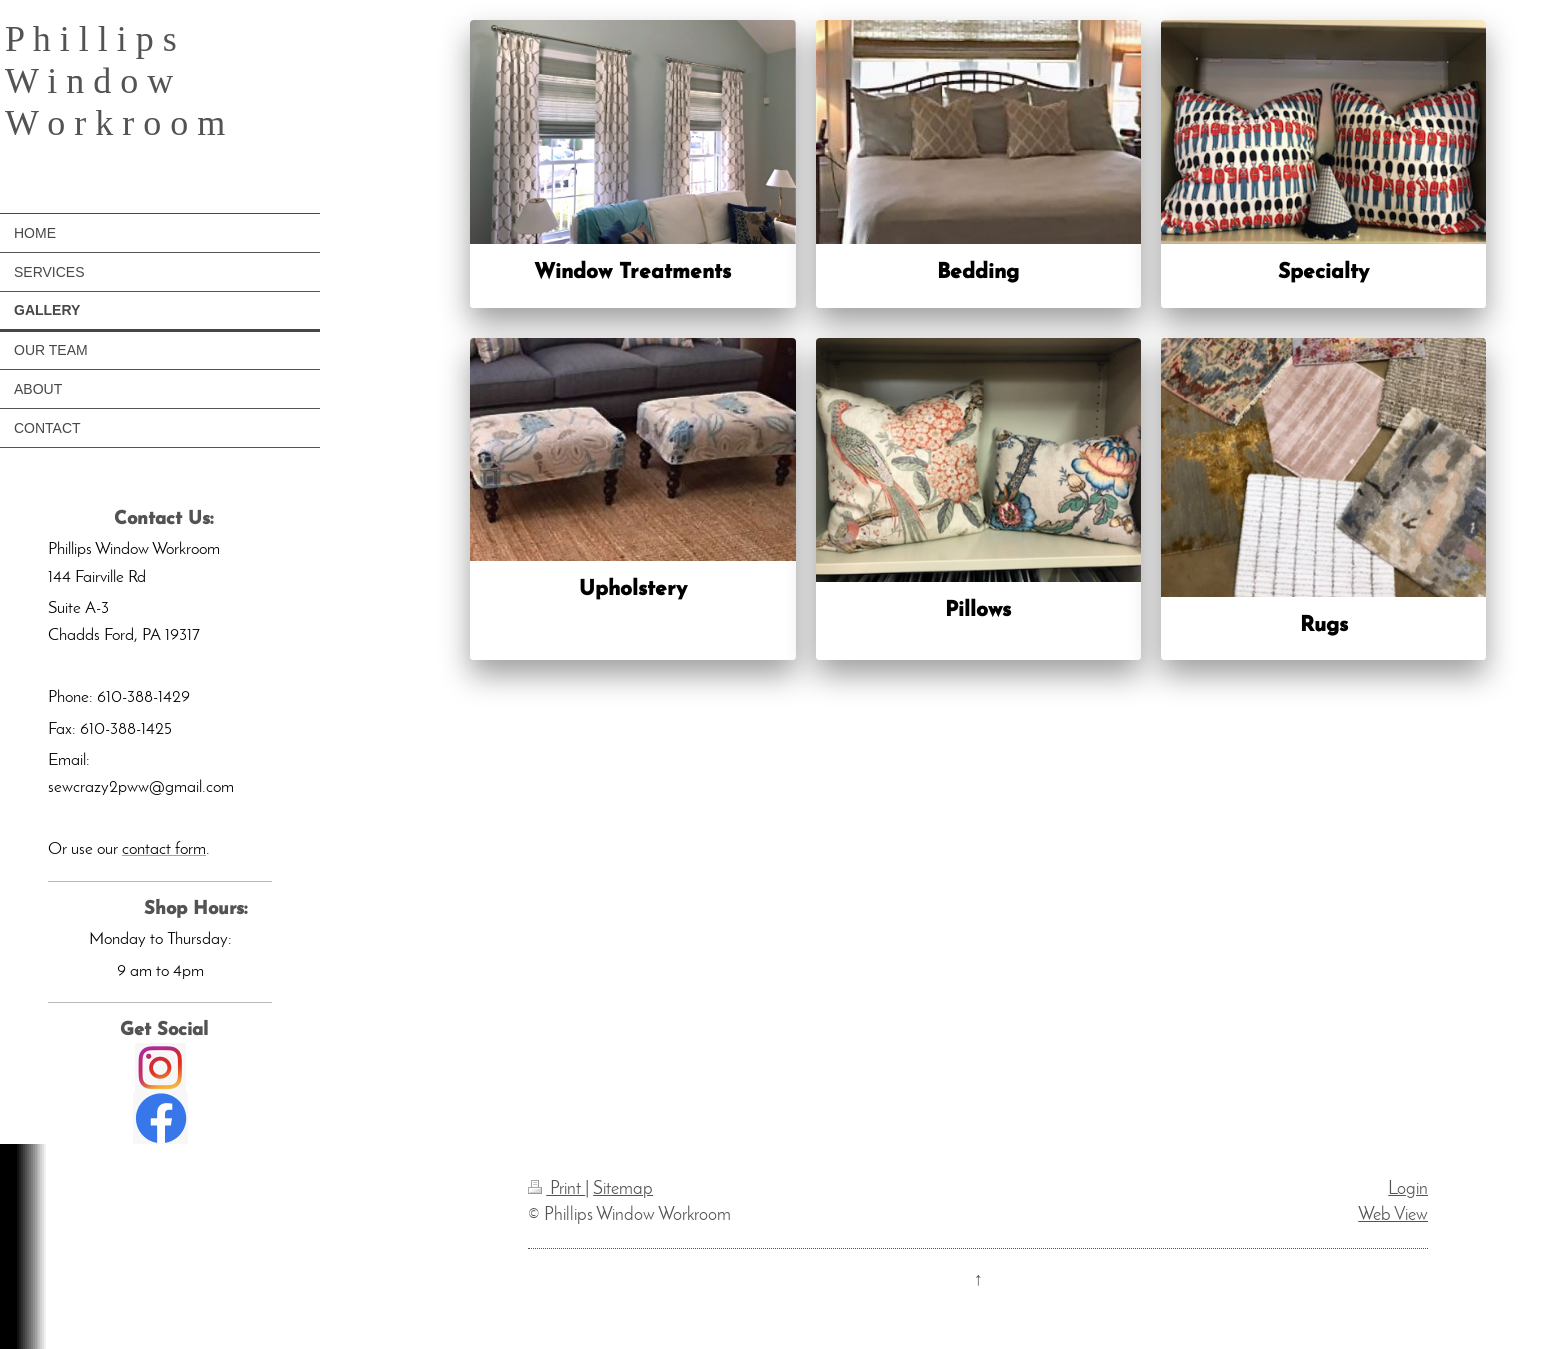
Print (556, 1189)
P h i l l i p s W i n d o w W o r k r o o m (115, 81)
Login (1408, 1189)
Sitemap (623, 1189)
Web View (1393, 1215)
